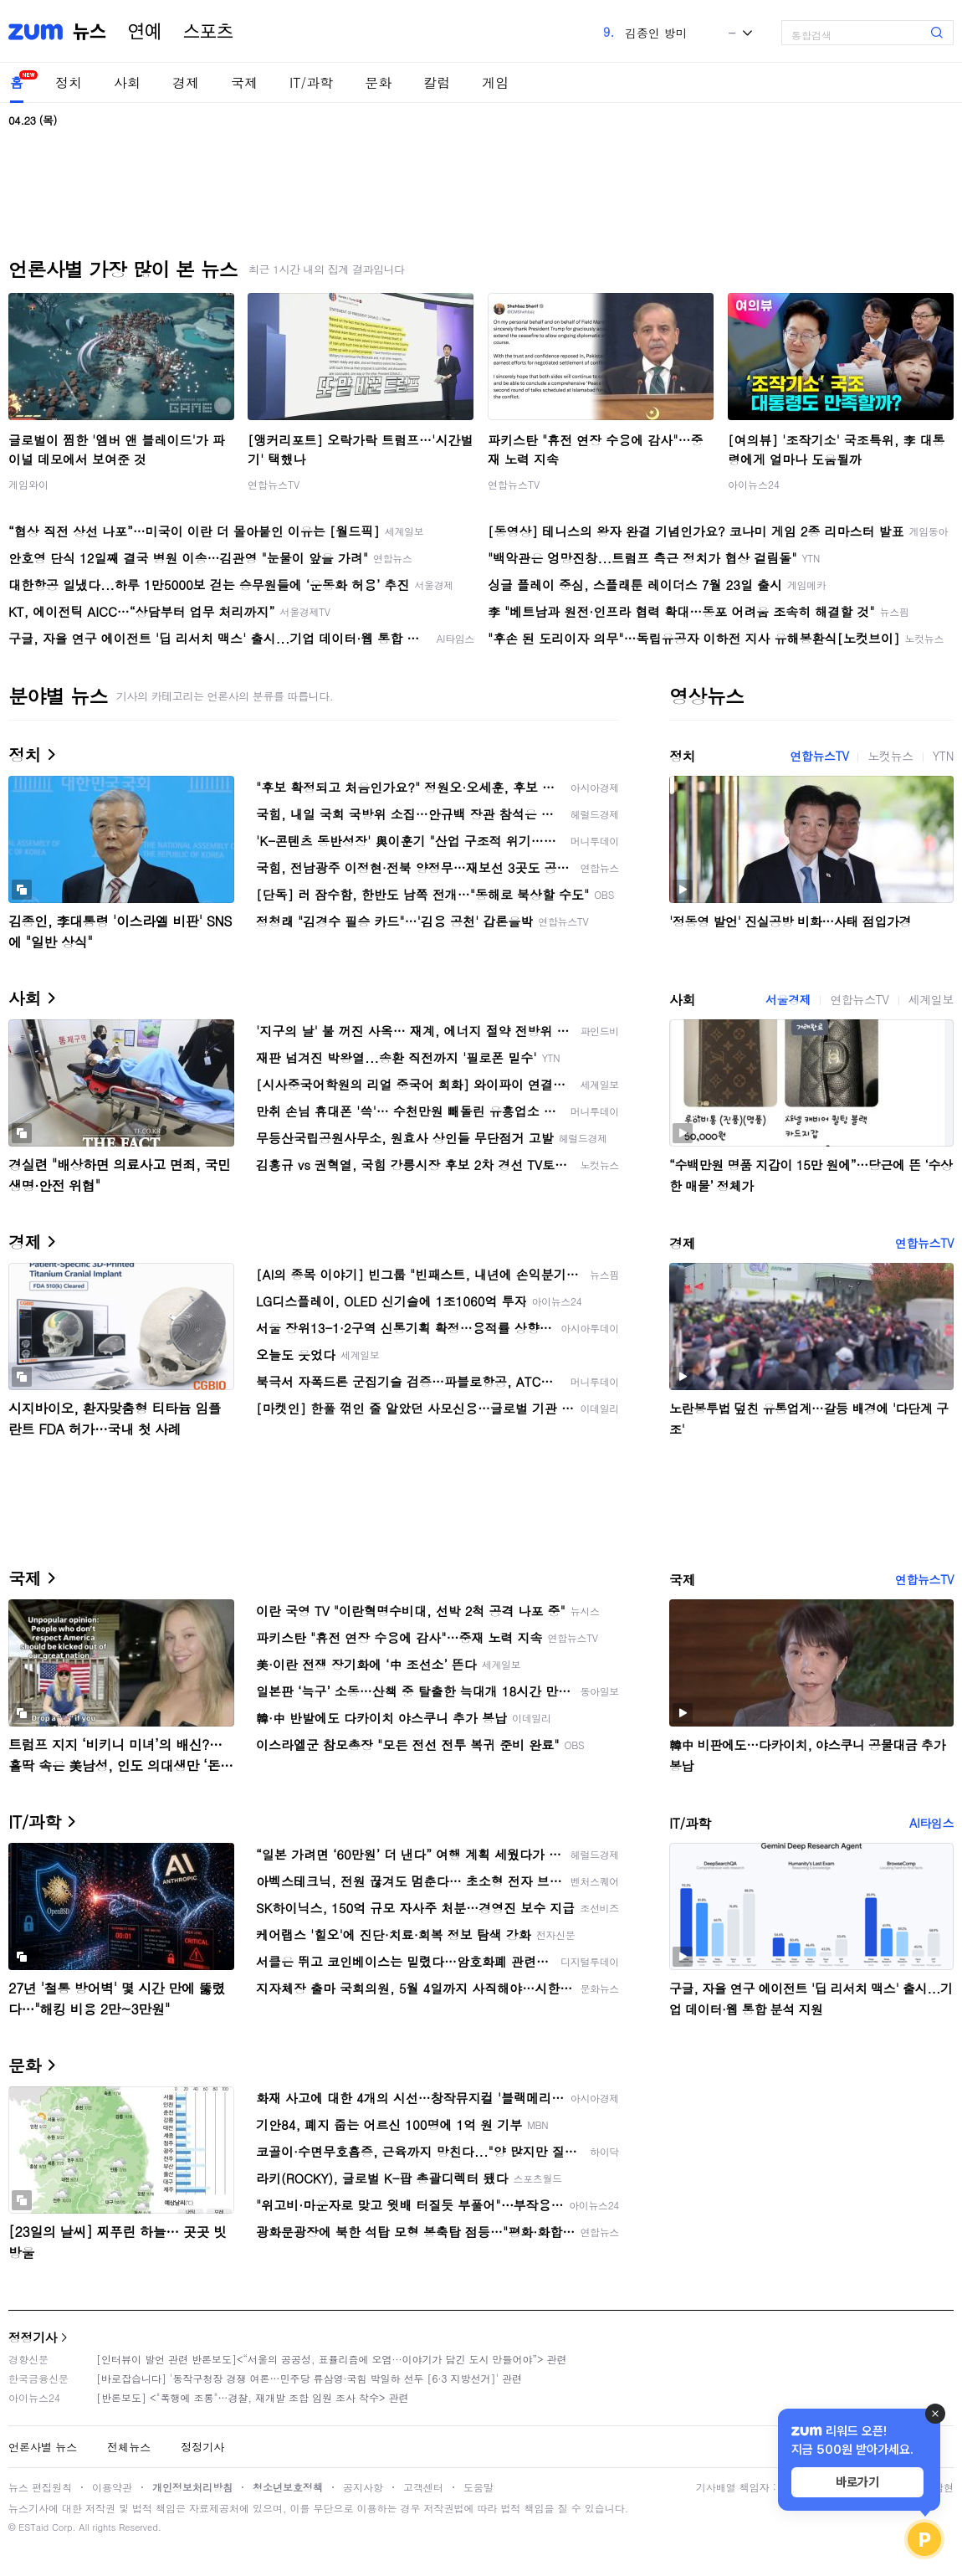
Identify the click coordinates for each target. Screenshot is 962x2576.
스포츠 (208, 32)
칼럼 (436, 82)
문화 (378, 82)
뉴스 (89, 32)
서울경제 (788, 999)
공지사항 (363, 2487)
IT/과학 (311, 82)
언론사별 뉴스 (42, 2447)
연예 (144, 32)
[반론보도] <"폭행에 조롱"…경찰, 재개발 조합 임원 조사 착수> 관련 (252, 2397)
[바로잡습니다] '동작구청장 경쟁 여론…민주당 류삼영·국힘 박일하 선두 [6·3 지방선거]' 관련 (309, 2378)
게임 (495, 82)
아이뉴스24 (754, 484)
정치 (68, 82)
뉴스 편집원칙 (40, 2487)
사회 (127, 82)
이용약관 (112, 2487)
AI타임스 (931, 1822)
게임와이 (28, 484)
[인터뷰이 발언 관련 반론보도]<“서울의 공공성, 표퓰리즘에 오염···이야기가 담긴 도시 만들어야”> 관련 (331, 2359)
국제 (244, 82)
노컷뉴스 (890, 755)
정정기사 (32, 2337)
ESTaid (33, 2527)
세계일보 (931, 999)
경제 (185, 82)
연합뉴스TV (273, 484)
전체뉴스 (129, 2447)
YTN (943, 755)
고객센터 (423, 2487)
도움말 (478, 2487)
